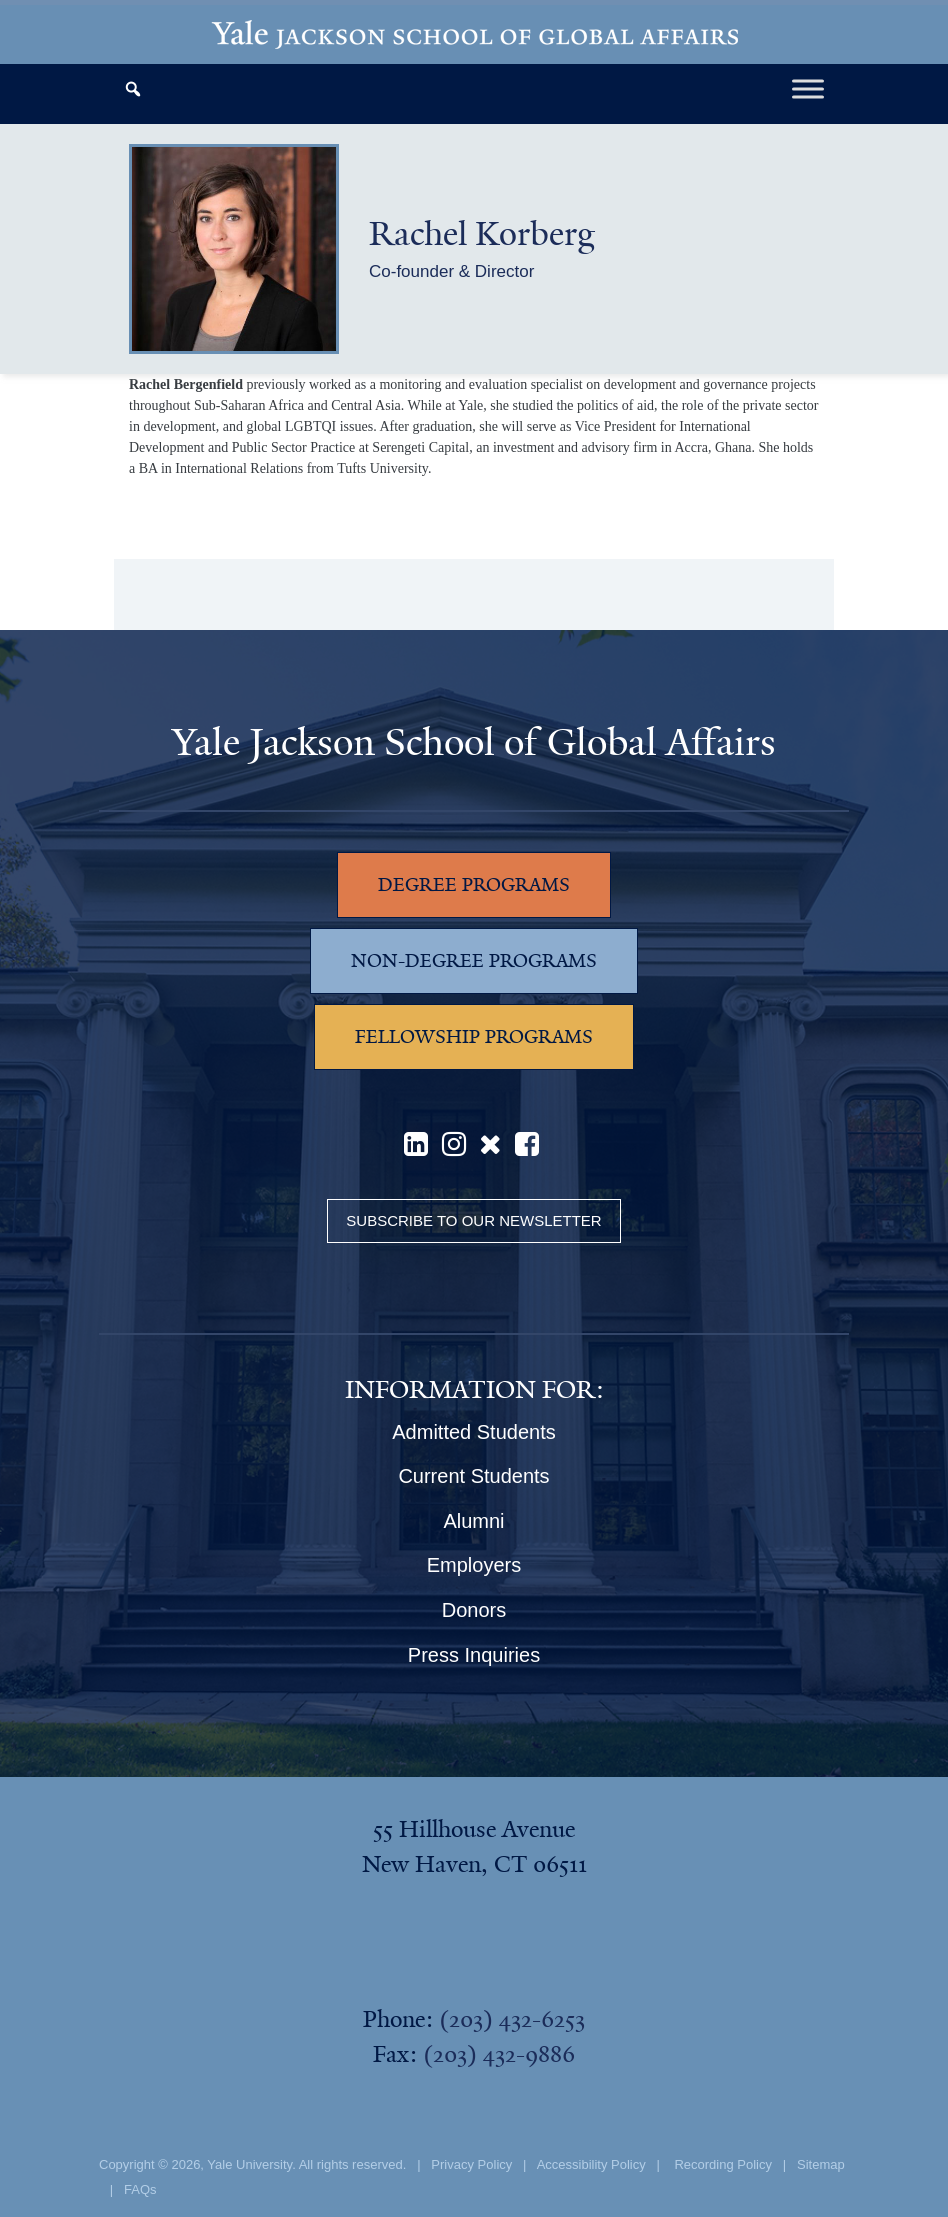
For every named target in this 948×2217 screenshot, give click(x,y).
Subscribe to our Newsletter (473, 1220)
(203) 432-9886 (499, 2054)
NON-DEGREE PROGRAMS (474, 961)
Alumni (473, 1521)
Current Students (473, 1476)
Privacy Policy (471, 2164)
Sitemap (821, 2164)
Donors (474, 1610)
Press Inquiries (474, 1655)
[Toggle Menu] (808, 88)
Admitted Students (473, 1432)
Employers (474, 1565)
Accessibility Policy (591, 2164)
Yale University (249, 2164)
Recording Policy (723, 2164)
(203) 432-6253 (512, 2019)
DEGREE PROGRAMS (474, 885)
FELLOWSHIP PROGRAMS (474, 1037)
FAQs (140, 2189)
